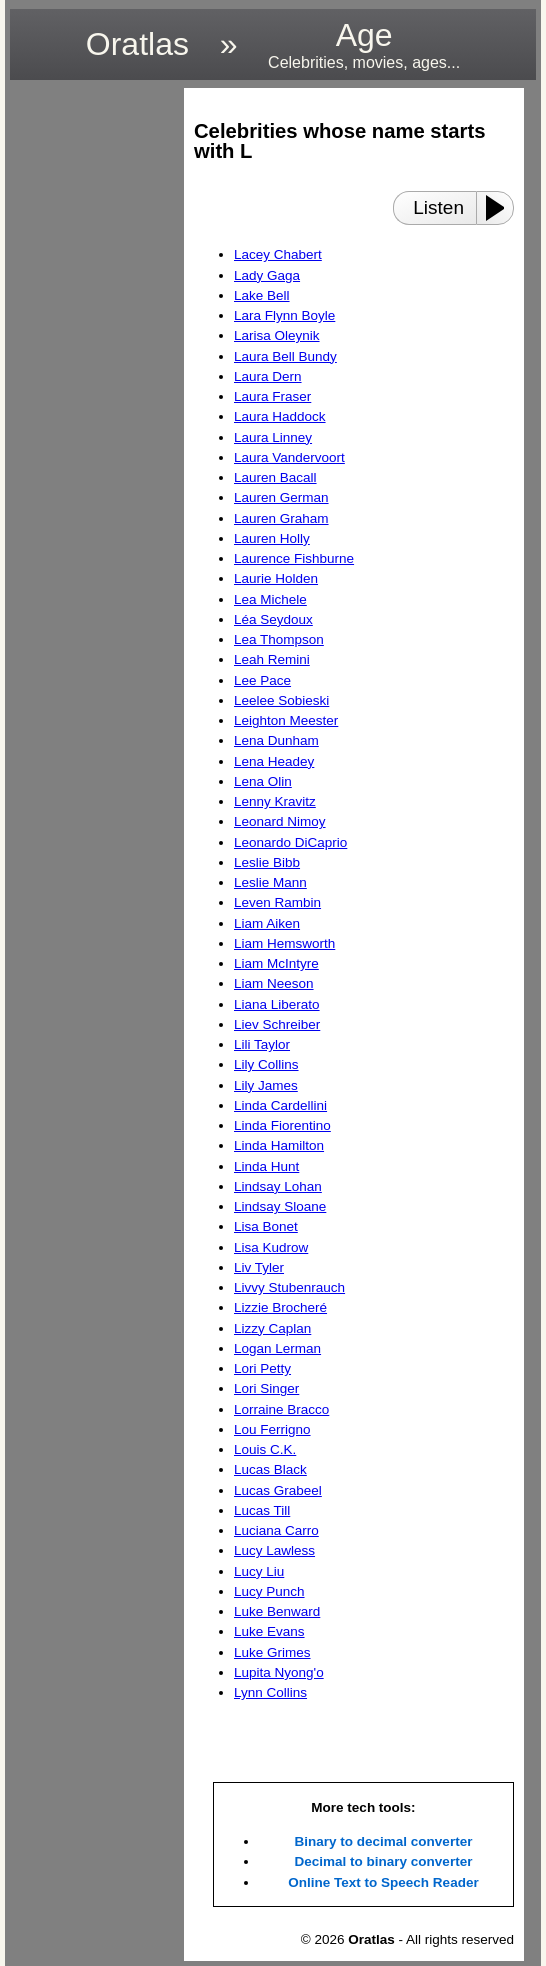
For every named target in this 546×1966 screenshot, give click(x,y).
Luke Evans (269, 1631)
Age (364, 44)
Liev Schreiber (277, 1024)
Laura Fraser (272, 396)
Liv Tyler (259, 1267)
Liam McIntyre (276, 963)
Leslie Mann (270, 882)
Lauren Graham (281, 518)
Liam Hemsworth (284, 943)
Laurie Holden (276, 578)
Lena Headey (274, 761)
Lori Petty (262, 1368)
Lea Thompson (279, 639)
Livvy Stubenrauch (289, 1287)
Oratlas (137, 44)
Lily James (266, 1085)
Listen (438, 207)
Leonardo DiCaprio (290, 842)
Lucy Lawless (274, 1550)
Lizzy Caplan (272, 1328)
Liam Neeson (274, 983)
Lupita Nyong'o (279, 1672)
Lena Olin (263, 781)
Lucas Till (262, 1510)
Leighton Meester (286, 720)
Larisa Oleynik (277, 335)
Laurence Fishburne (294, 558)
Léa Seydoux (273, 619)
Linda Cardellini (280, 1105)
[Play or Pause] (501, 208)
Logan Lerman (277, 1348)
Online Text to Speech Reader (383, 1882)
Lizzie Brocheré (280, 1307)
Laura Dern (268, 376)
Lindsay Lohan (278, 1186)
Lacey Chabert (278, 254)
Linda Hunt (266, 1166)
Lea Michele (270, 599)
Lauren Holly (272, 538)
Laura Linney (273, 437)
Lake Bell (262, 295)
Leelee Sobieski (281, 700)
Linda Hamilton (279, 1145)
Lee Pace (262, 680)
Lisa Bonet (266, 1226)
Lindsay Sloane (280, 1206)
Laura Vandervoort (289, 457)
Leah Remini (272, 659)
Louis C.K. (265, 1449)
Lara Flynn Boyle (284, 315)
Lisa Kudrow (271, 1247)
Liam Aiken (267, 923)
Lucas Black (270, 1469)
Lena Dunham (276, 740)
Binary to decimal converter (384, 1841)
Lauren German (281, 497)
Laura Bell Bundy (285, 356)
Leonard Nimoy (280, 821)
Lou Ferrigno (272, 1429)
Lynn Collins (270, 1692)
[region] (91, 388)
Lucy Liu (259, 1571)
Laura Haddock (280, 416)
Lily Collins (266, 1064)
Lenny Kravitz (275, 801)
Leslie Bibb (267, 862)
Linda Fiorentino (282, 1125)
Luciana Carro (276, 1530)
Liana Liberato (277, 1004)
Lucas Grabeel (278, 1490)
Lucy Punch (269, 1591)
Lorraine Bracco (281, 1409)
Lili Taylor (262, 1044)
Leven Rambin (277, 902)
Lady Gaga (267, 275)
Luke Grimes (272, 1652)
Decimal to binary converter (384, 1861)
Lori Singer (266, 1388)
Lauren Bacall (275, 477)
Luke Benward (277, 1611)
